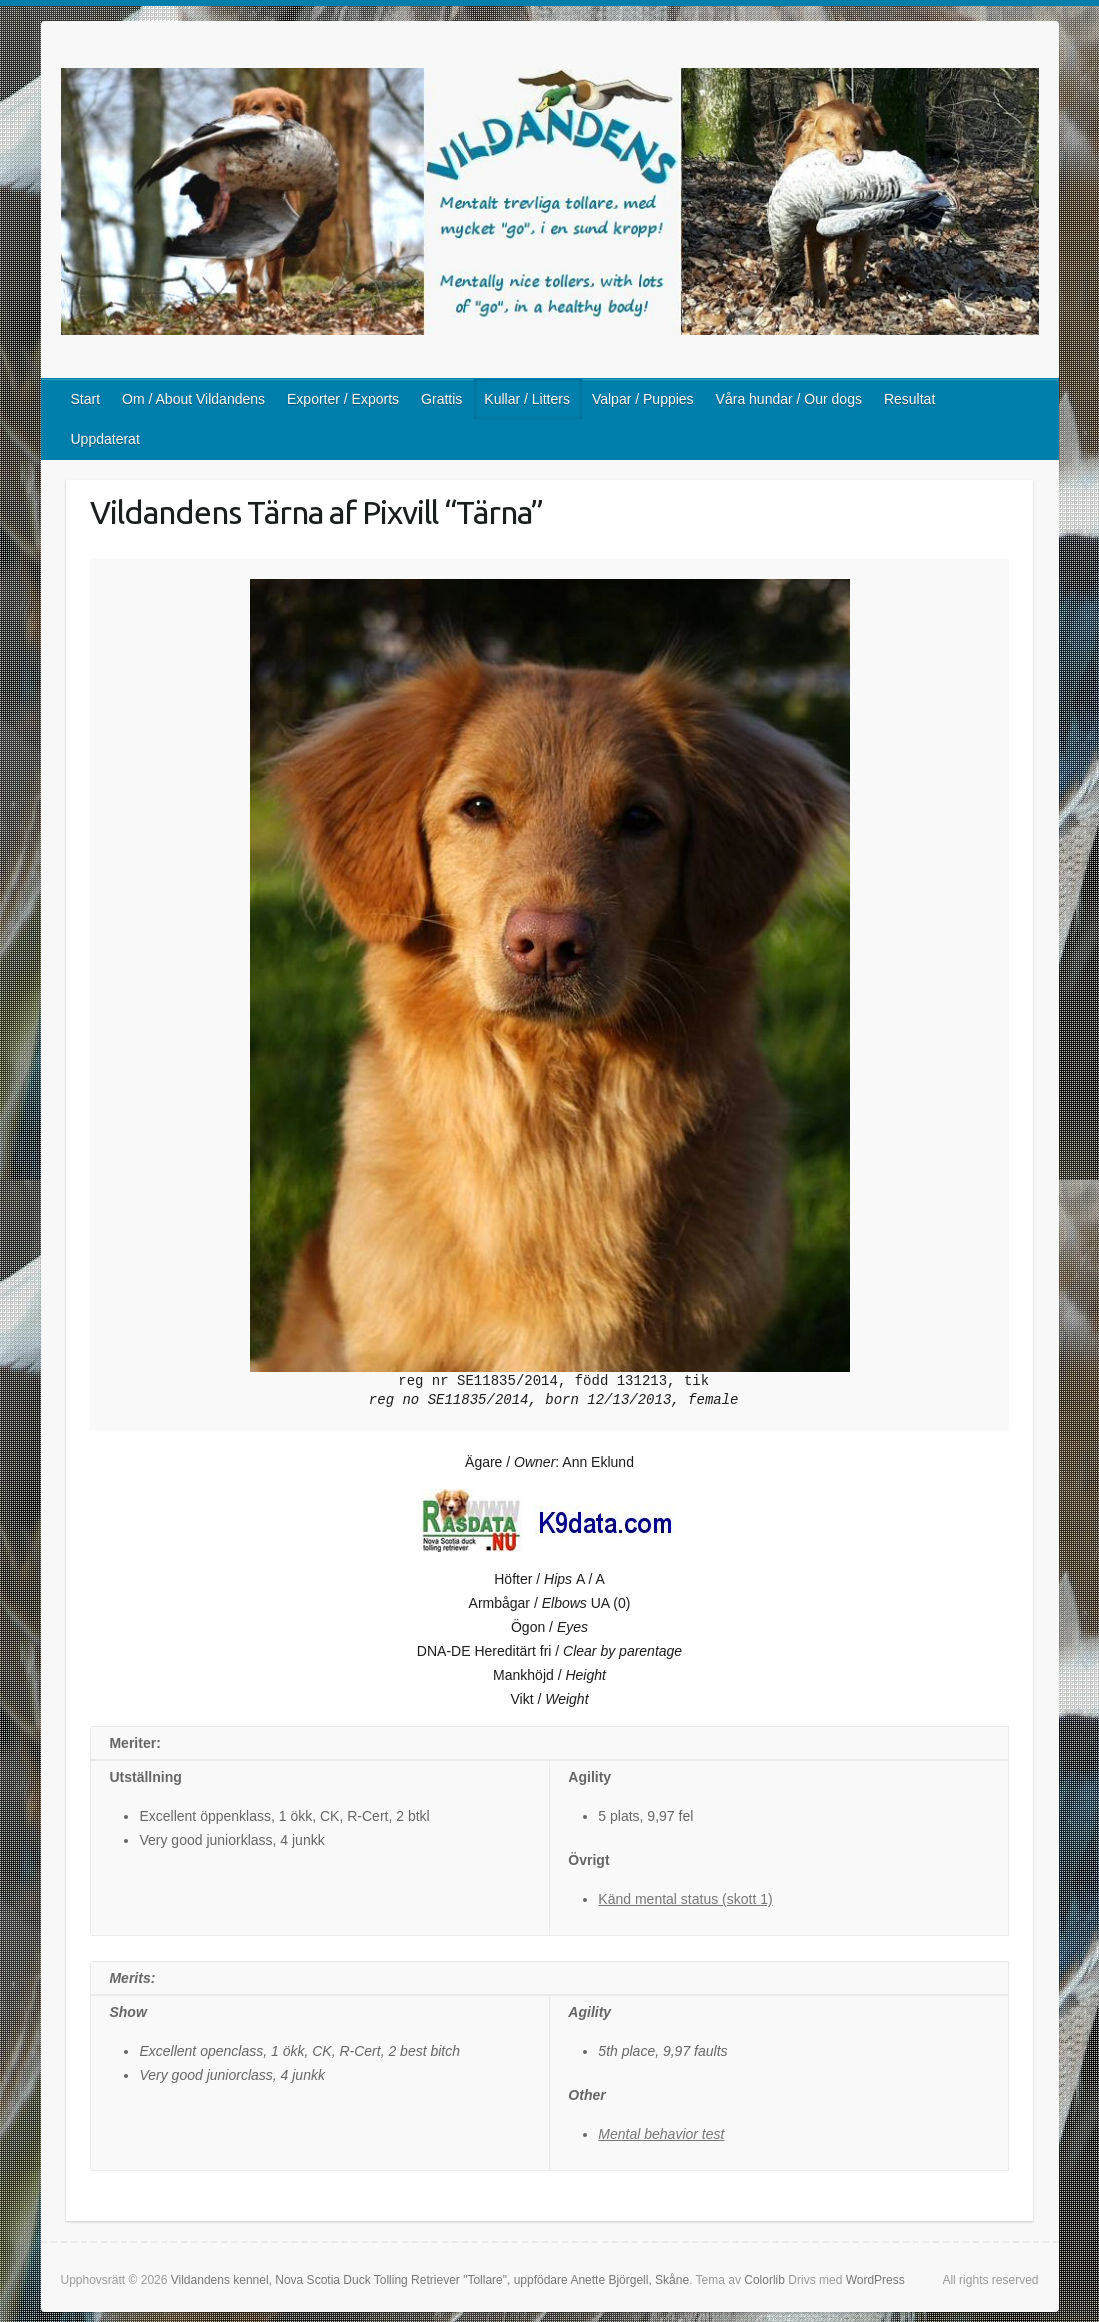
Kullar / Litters (527, 399)
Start (86, 399)
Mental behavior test (661, 2134)
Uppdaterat (105, 439)
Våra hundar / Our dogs (789, 399)
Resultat (909, 399)
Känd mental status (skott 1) (685, 1899)
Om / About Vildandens (193, 399)
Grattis (441, 399)
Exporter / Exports (343, 399)
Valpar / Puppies (643, 399)
